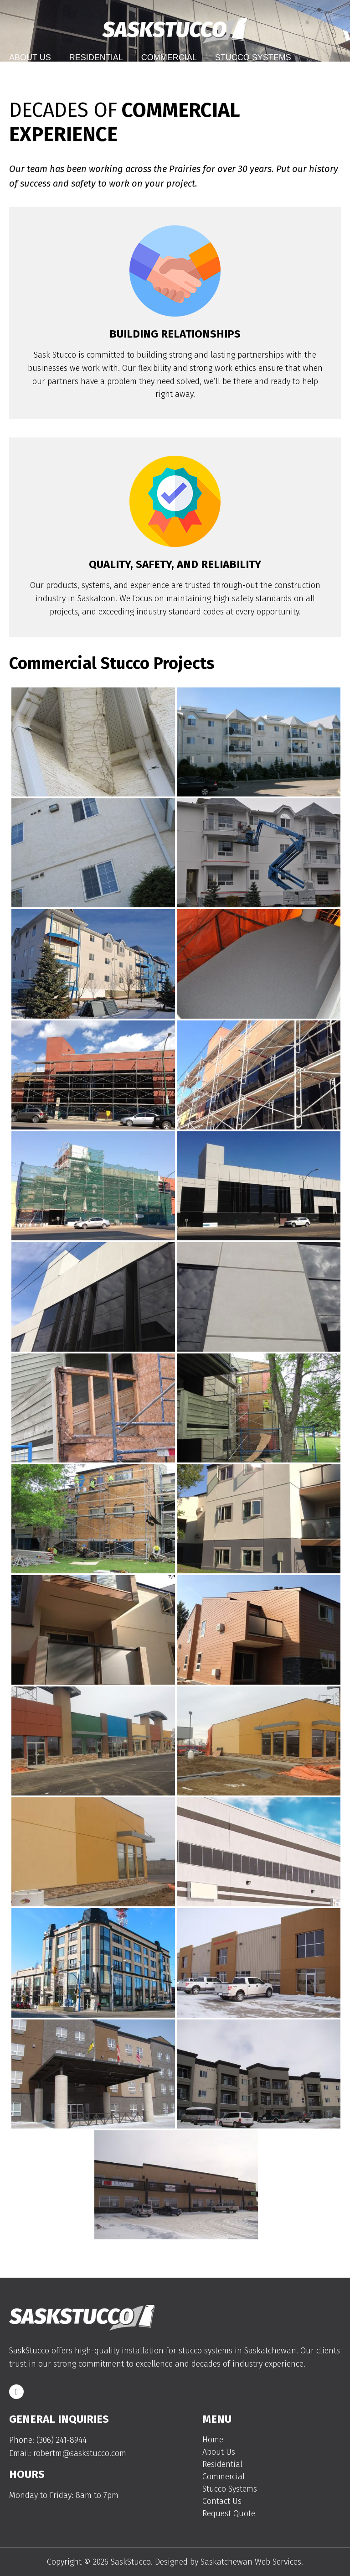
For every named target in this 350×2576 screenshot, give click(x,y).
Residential (96, 57)
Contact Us (35, 77)
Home (212, 2440)
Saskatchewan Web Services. (252, 2562)
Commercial (169, 57)
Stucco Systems (253, 57)
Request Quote (228, 2513)
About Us (30, 57)
